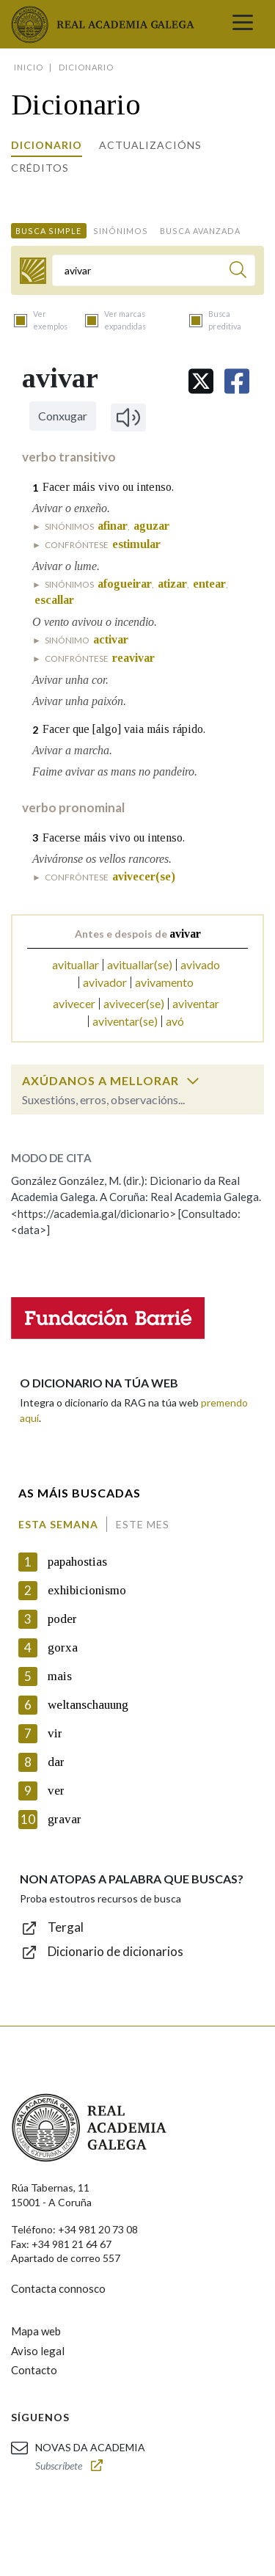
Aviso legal (38, 2350)
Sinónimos (120, 231)
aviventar (195, 1003)
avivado (200, 964)
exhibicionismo (87, 1590)
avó (175, 1021)
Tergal (66, 1927)
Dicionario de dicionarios (115, 1951)
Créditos (40, 167)
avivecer (74, 1003)
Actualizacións (150, 145)
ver (56, 1791)
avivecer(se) (133, 1003)
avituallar (75, 964)
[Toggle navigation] (242, 24)
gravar (64, 1819)
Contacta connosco (58, 2288)
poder (62, 1619)
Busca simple (48, 231)
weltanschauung (88, 1705)
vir (55, 1733)
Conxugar (62, 416)
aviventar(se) (125, 1021)
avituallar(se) (139, 964)
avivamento (164, 982)
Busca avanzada (200, 231)
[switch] (193, 1080)
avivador (105, 982)
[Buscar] (238, 271)
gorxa (63, 1647)
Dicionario (46, 145)
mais (60, 1676)
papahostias (77, 1562)
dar (56, 1762)
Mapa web (36, 2331)
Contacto (34, 2369)
